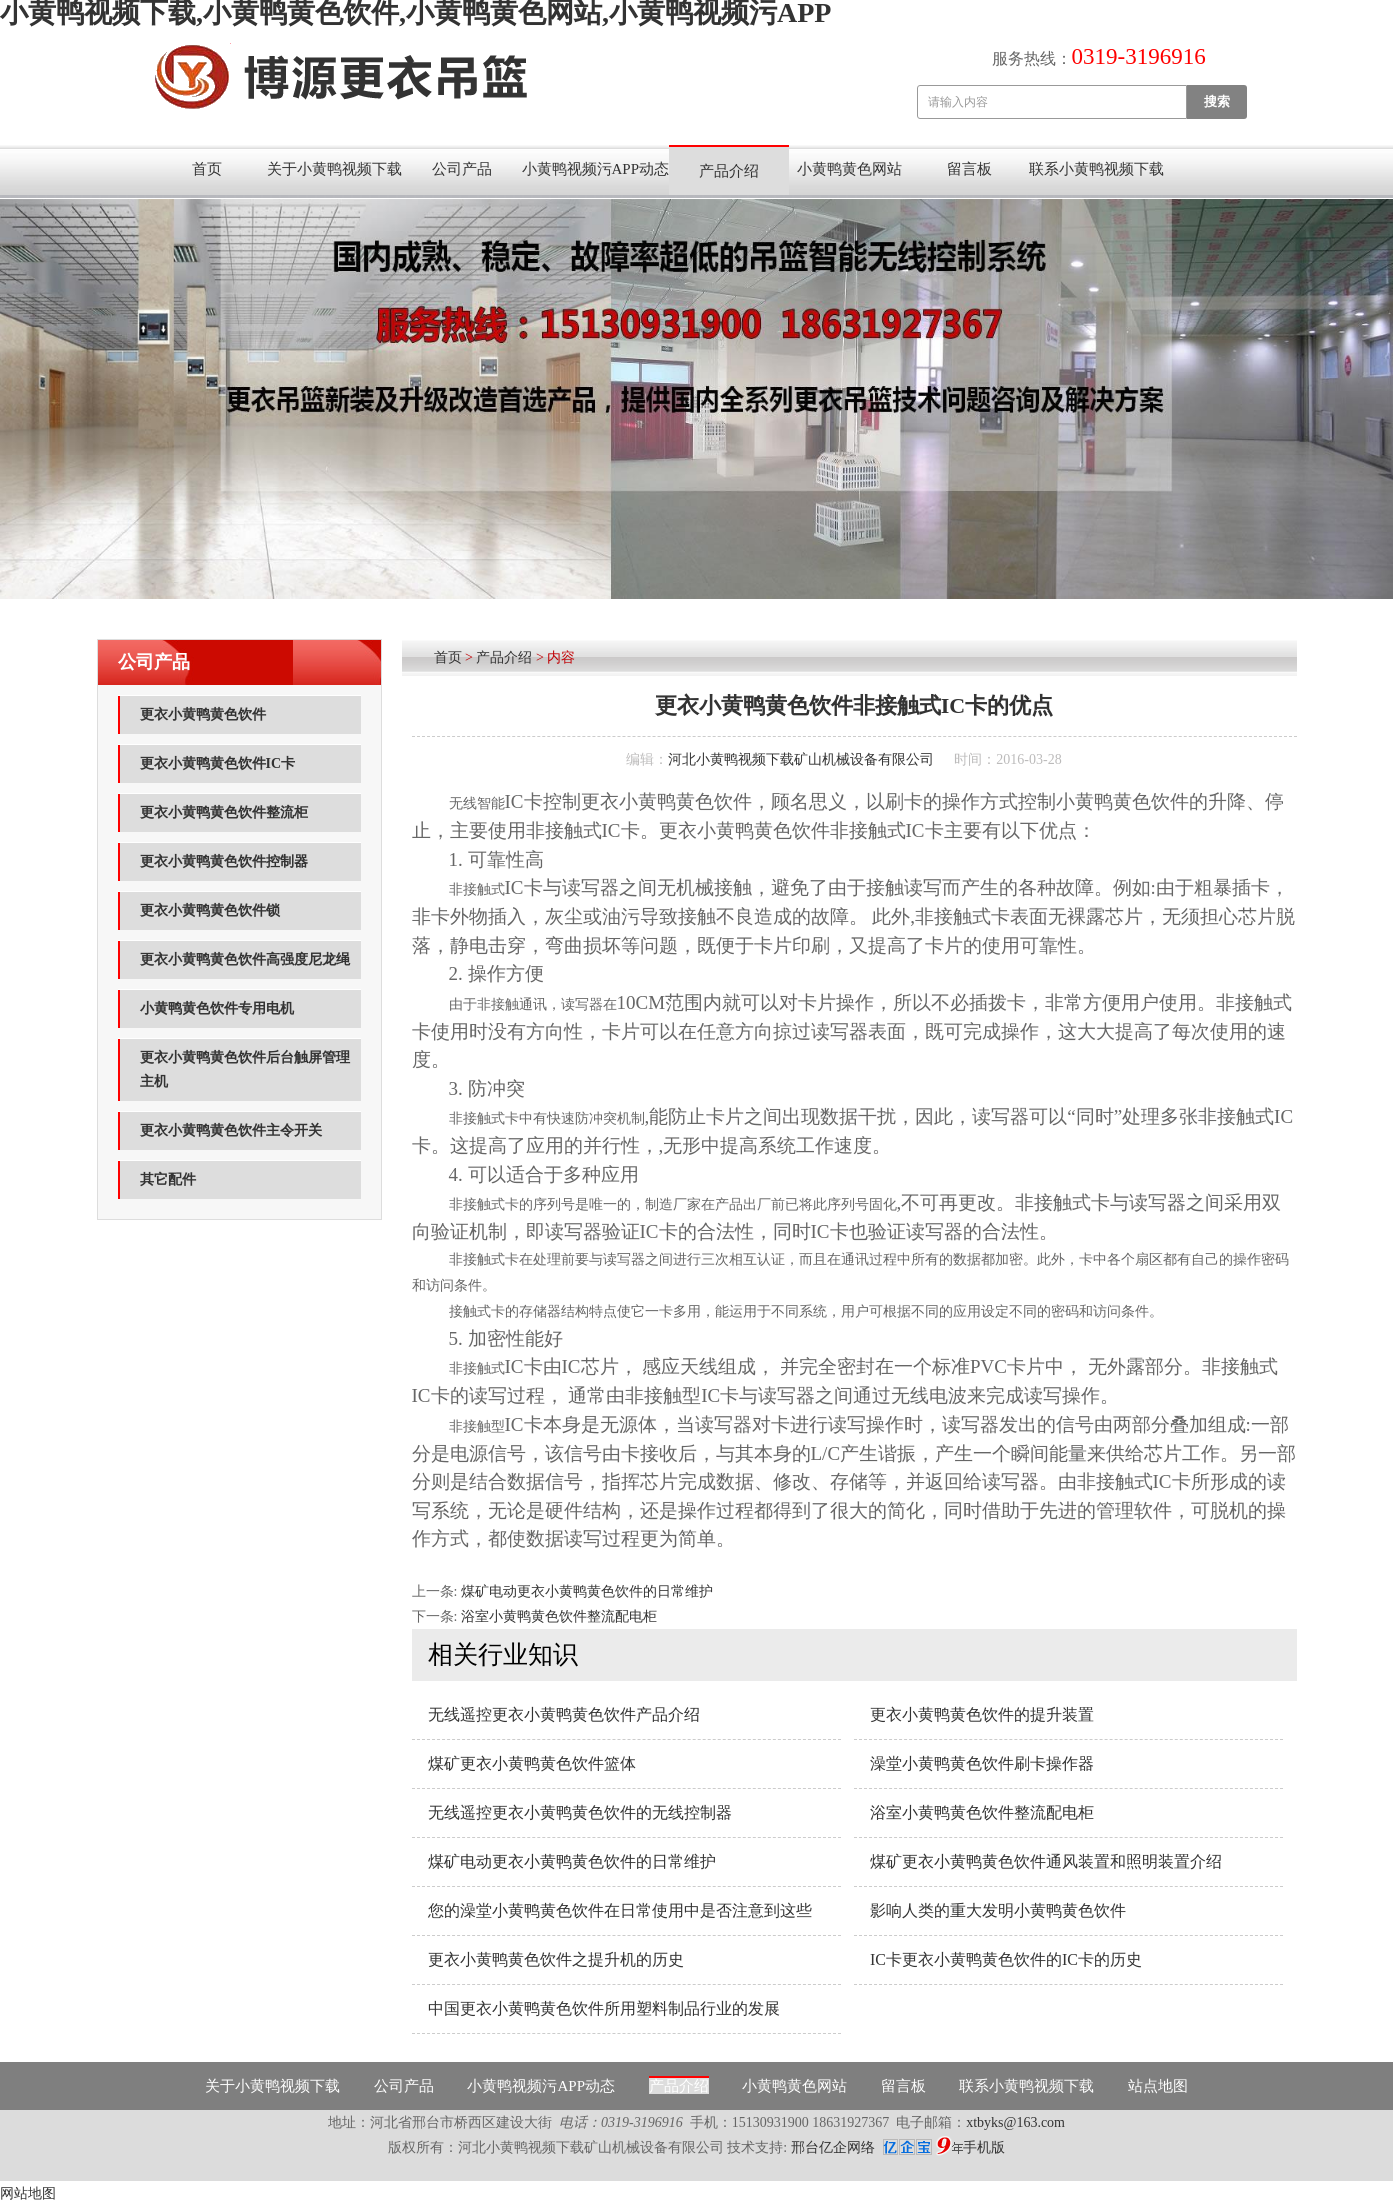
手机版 (984, 2147)
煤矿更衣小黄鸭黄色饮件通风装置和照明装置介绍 (1046, 1861)
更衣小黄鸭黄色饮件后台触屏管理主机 (245, 1069)
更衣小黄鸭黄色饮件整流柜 (224, 812)
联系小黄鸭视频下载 (1096, 169)
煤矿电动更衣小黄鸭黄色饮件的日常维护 (587, 1591)
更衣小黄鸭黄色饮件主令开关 (231, 1130)
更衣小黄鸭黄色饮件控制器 (224, 861)
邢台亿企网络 (835, 2147)
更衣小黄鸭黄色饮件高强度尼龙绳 (245, 959)
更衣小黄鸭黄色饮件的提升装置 (982, 1714)
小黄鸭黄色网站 (849, 169)
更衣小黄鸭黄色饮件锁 (210, 910)
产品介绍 (729, 171)
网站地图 (28, 2193)
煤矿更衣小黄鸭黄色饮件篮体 (532, 1763)
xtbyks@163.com (1015, 2122)
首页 (207, 169)
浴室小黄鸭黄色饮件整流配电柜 (559, 1616)
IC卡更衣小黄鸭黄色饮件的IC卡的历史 (1006, 1959)
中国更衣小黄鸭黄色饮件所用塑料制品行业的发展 (604, 2008)
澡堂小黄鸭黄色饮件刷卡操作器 (982, 1763)
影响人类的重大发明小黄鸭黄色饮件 (998, 1910)
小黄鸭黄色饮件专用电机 (217, 1008)
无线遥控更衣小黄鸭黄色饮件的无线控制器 (580, 1812)
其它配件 (168, 1179)
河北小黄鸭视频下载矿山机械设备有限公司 (801, 759)
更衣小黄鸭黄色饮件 (203, 714)
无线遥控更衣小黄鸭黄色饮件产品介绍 (564, 1714)
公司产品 (462, 169)
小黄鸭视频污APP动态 (596, 169)
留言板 (969, 169)
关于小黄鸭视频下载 (334, 169)
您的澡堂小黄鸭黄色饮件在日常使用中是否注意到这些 (620, 1910)
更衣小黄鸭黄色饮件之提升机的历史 (556, 1959)
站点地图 (1158, 2086)
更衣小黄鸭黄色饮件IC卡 (218, 763)
